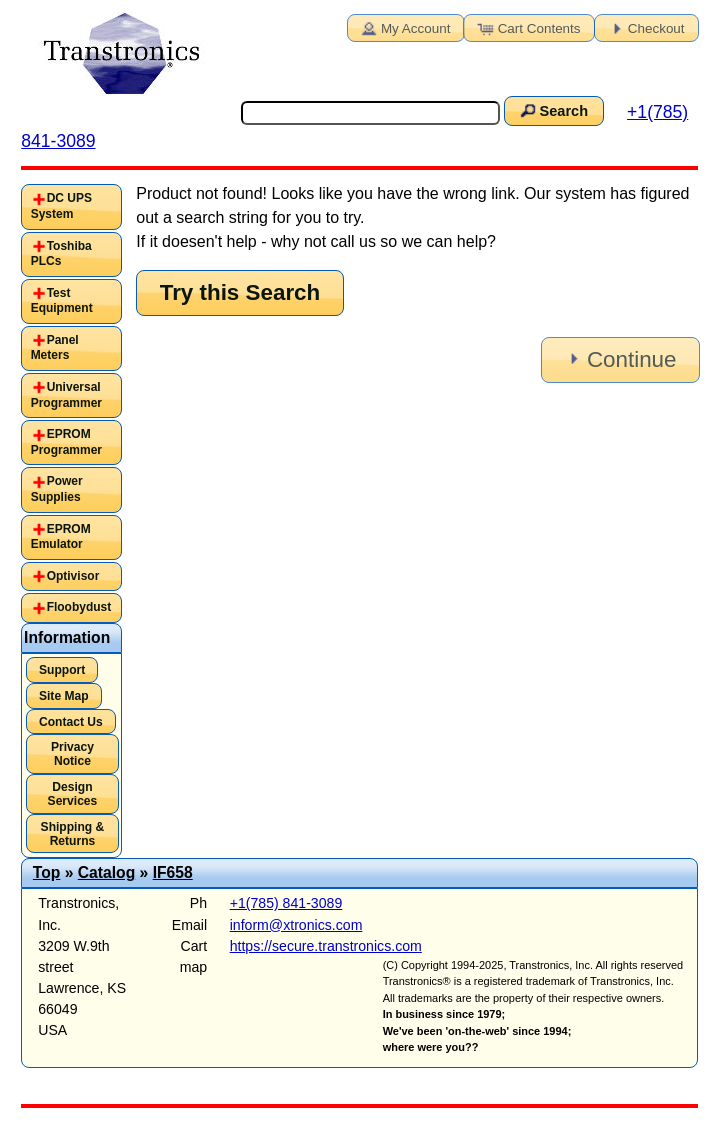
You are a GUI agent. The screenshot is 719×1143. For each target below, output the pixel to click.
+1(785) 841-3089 (286, 903)
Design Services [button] (73, 794)
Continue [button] (618, 359)
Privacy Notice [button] (72, 754)
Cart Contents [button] (528, 27)
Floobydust (79, 607)
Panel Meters (55, 348)
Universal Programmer (66, 395)
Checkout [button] (645, 27)
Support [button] (62, 670)
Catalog (106, 872)
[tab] (71, 206)
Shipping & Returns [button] (73, 834)
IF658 (173, 872)
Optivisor (73, 576)
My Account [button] (404, 27)
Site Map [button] (64, 696)
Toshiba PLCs (61, 254)
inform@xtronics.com (296, 925)
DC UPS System (61, 206)
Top (47, 872)
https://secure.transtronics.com (326, 946)
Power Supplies (57, 489)
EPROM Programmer (66, 442)
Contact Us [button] (71, 722)
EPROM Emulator (61, 537)
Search (552, 110)
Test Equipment (62, 301)
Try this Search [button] (240, 292)
